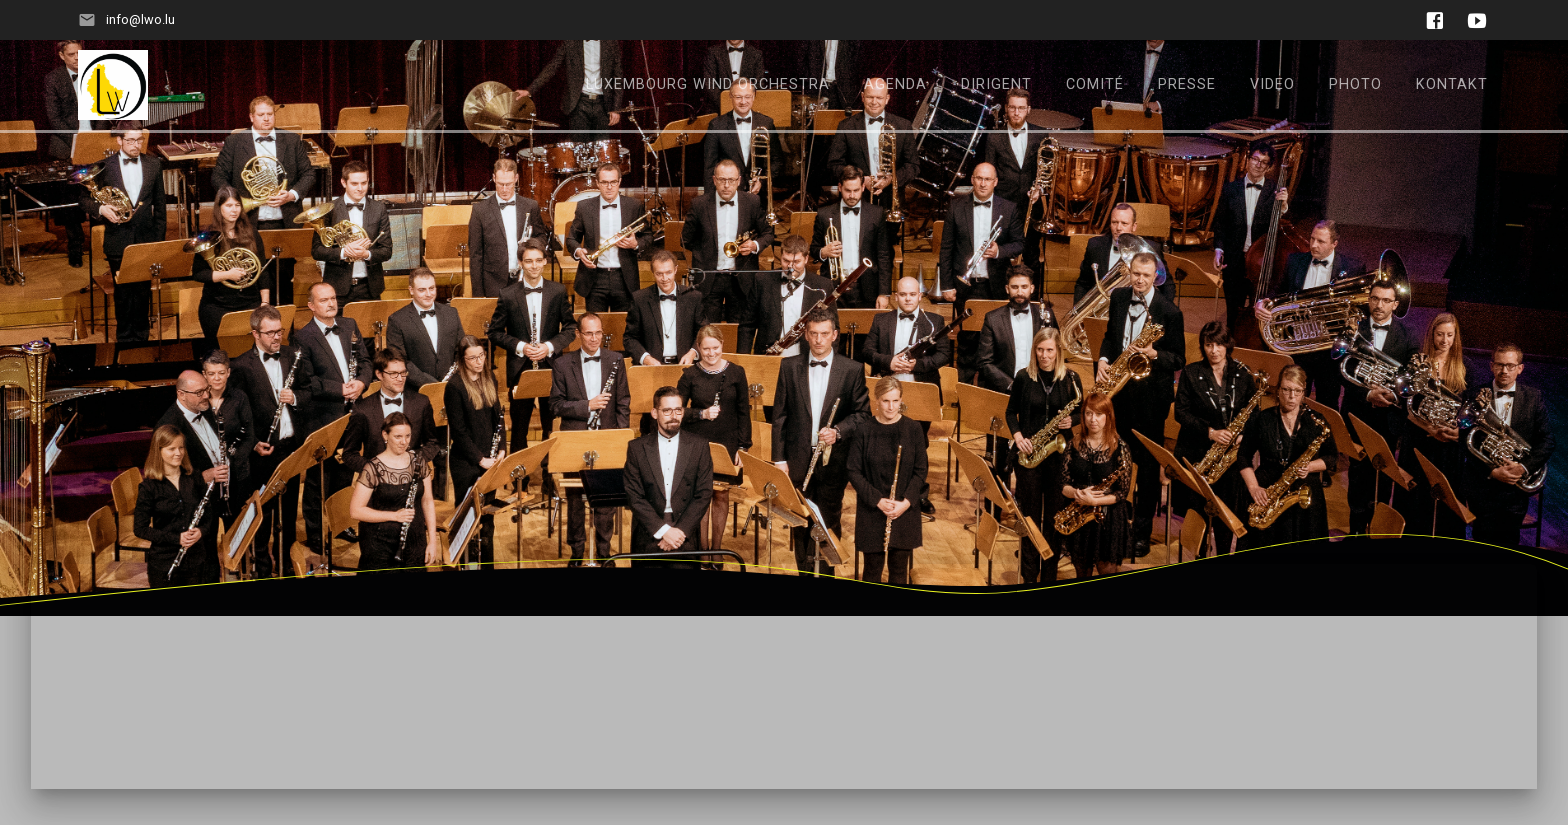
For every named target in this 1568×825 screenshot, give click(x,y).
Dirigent (996, 84)
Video (1272, 84)
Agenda (895, 84)
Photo (1355, 84)
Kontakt (1452, 84)
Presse (1187, 84)
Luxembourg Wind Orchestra (708, 84)
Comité (1095, 84)
